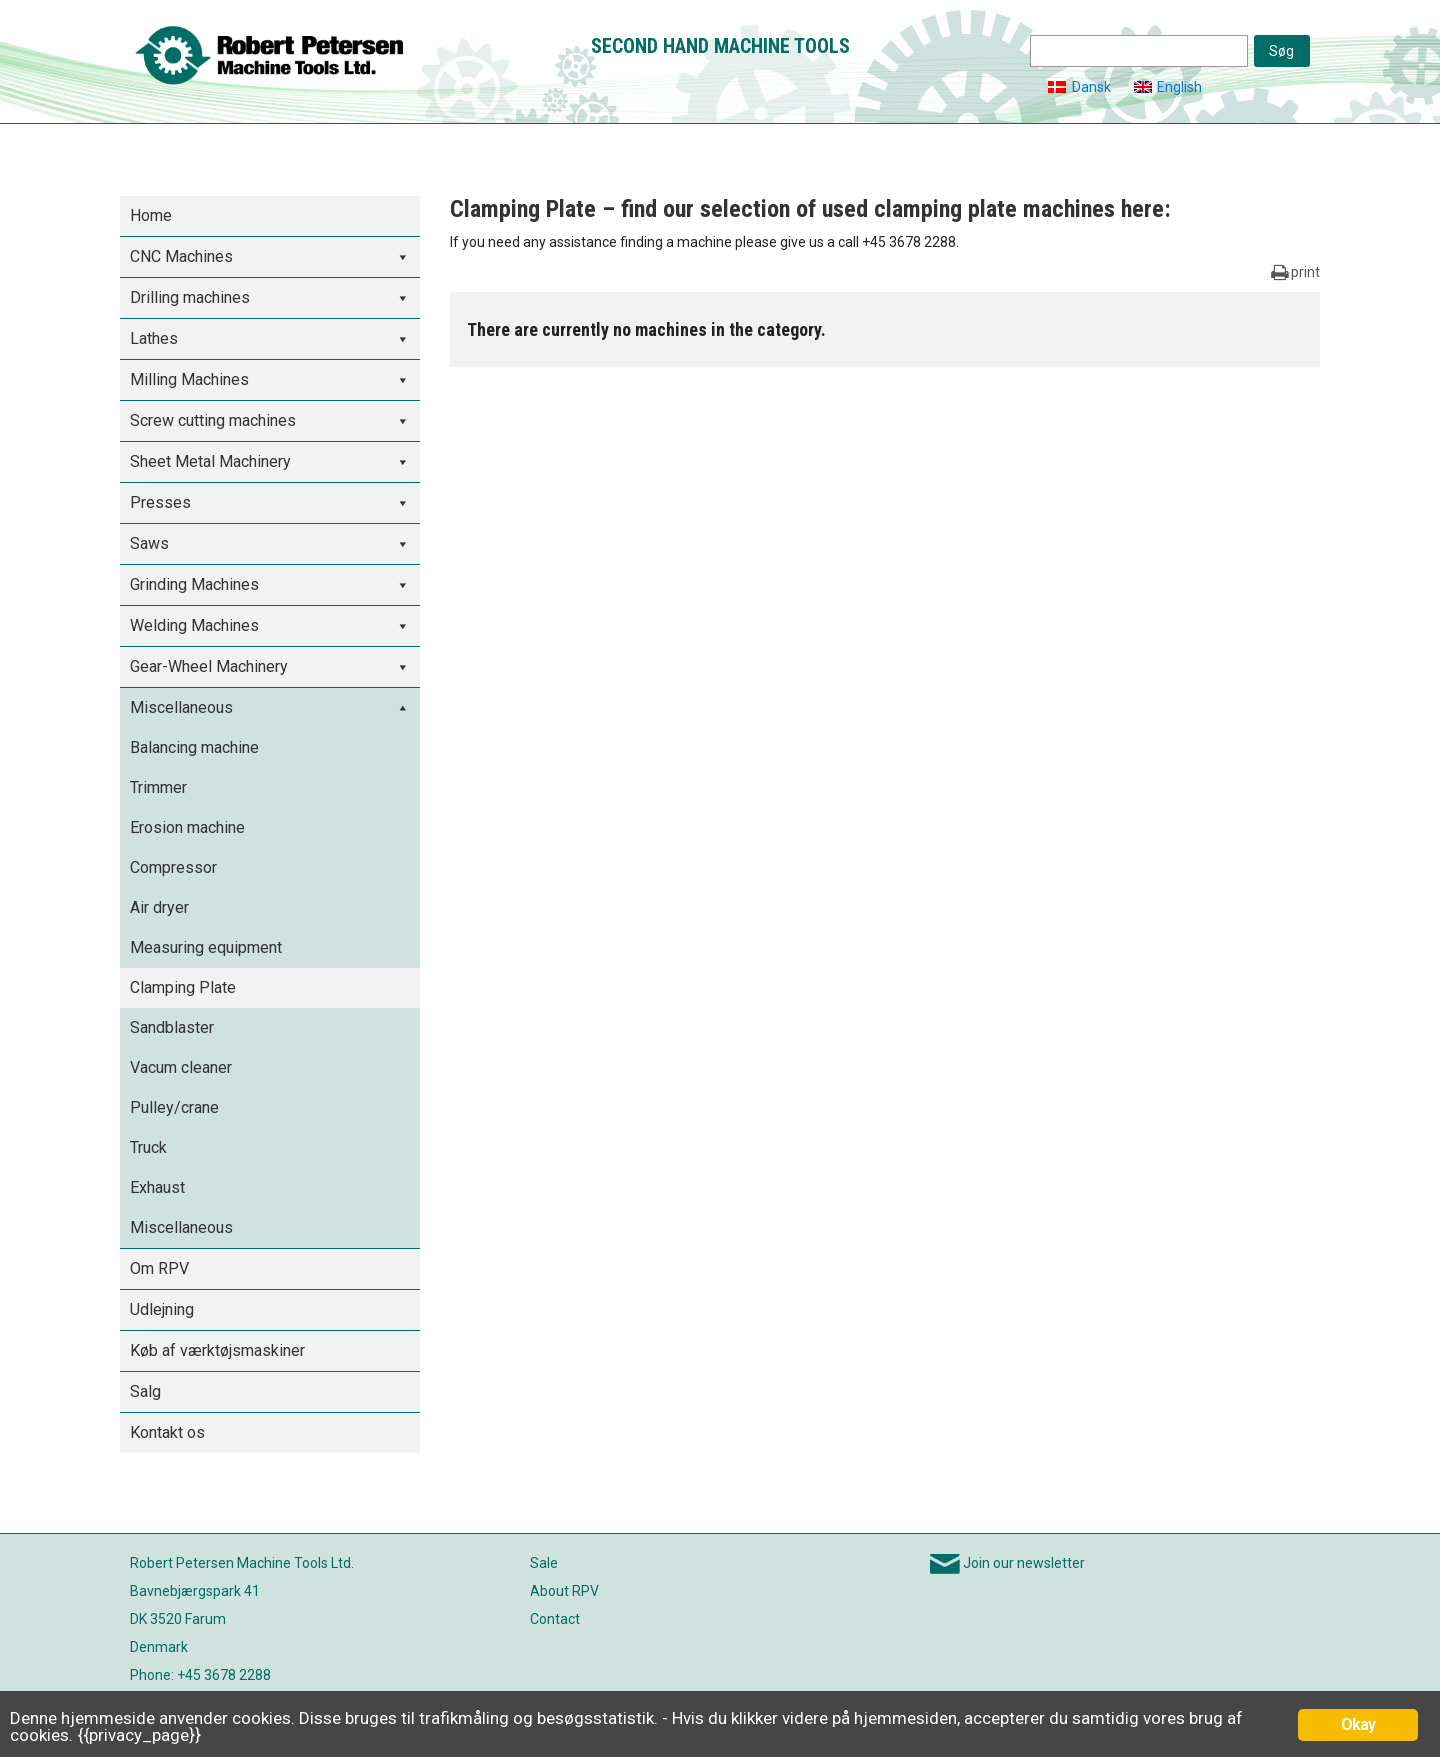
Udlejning (162, 1309)
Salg (145, 1391)
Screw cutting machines (213, 420)
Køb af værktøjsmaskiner (217, 1350)
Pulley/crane (174, 1107)
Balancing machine (194, 747)
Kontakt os (167, 1432)
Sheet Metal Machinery (210, 461)
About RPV (564, 1591)
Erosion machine (187, 827)
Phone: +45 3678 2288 (200, 1675)
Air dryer (159, 907)
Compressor (173, 867)
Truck (148, 1147)
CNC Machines (181, 256)
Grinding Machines (194, 584)
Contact (555, 1619)
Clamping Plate (183, 987)
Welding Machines (194, 625)
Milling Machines (189, 379)
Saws (149, 543)
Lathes (154, 338)
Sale (544, 1563)
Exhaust (157, 1187)
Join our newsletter (1024, 1563)
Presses (160, 502)
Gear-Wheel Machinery (209, 666)
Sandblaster (172, 1027)
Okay (1358, 1724)
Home (151, 215)
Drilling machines (190, 297)
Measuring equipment (206, 947)
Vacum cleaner (181, 1067)
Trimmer (158, 787)
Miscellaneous (181, 707)
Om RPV (159, 1268)
